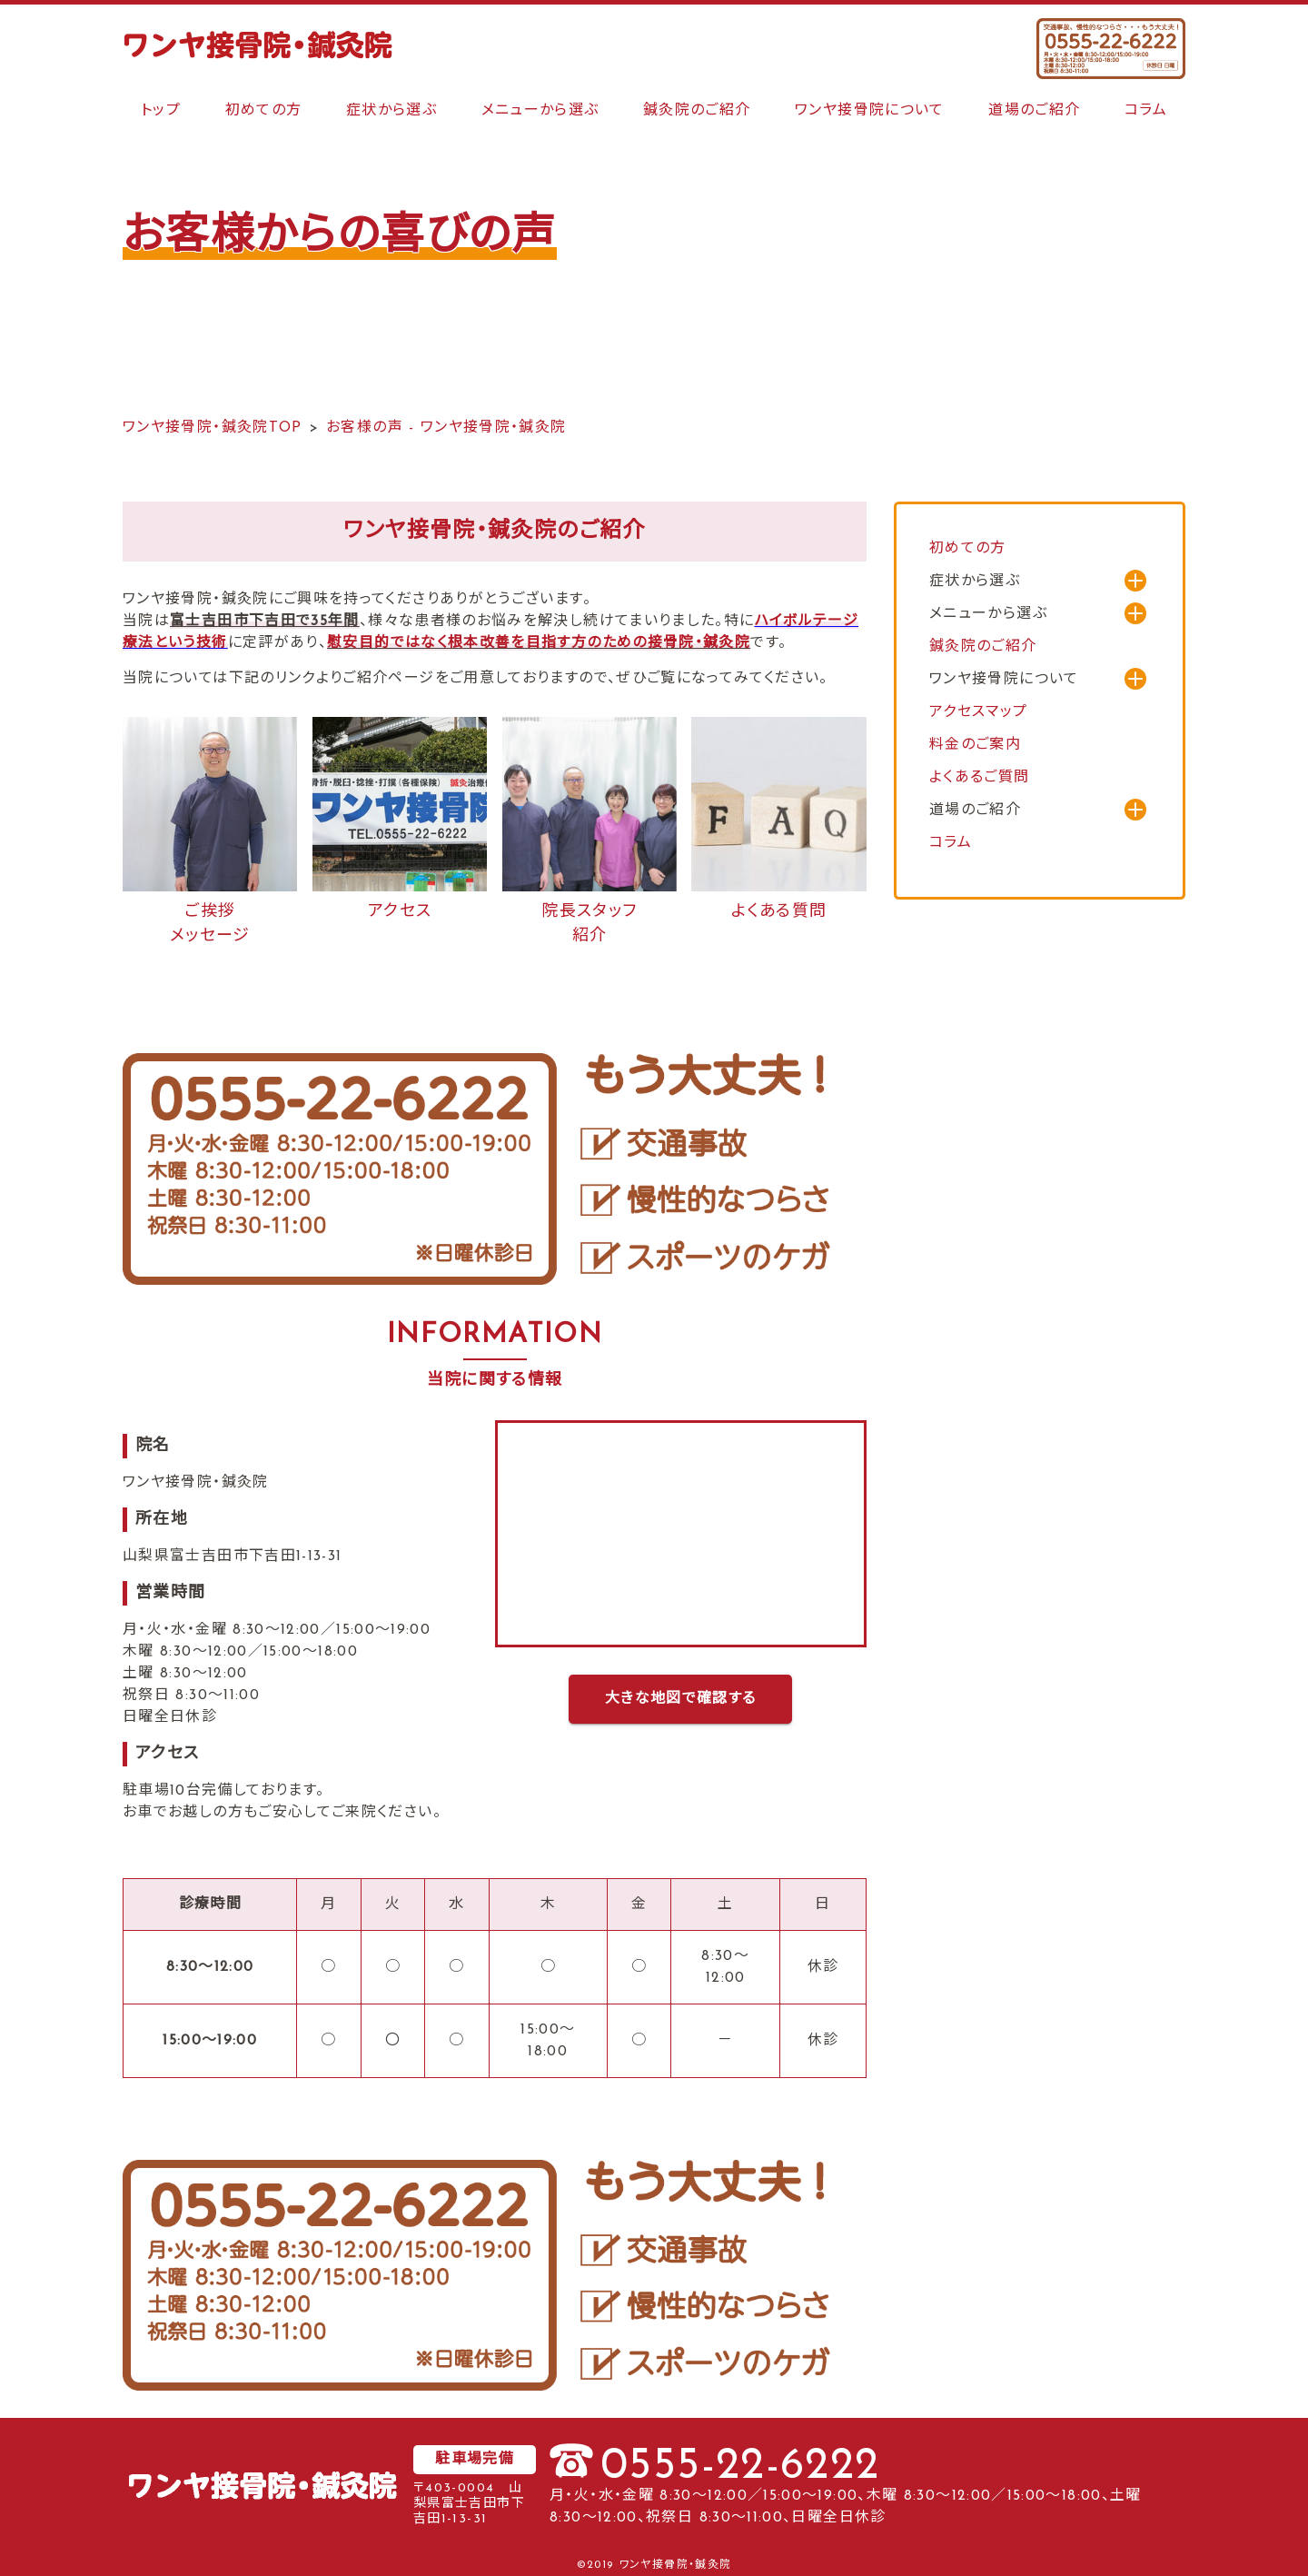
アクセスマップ (978, 712)
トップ (161, 111)
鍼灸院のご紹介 (697, 111)
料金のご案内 (975, 745)
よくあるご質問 (979, 778)
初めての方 (263, 111)
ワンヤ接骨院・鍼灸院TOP (212, 428)
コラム (1146, 111)
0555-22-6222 (739, 2467)
